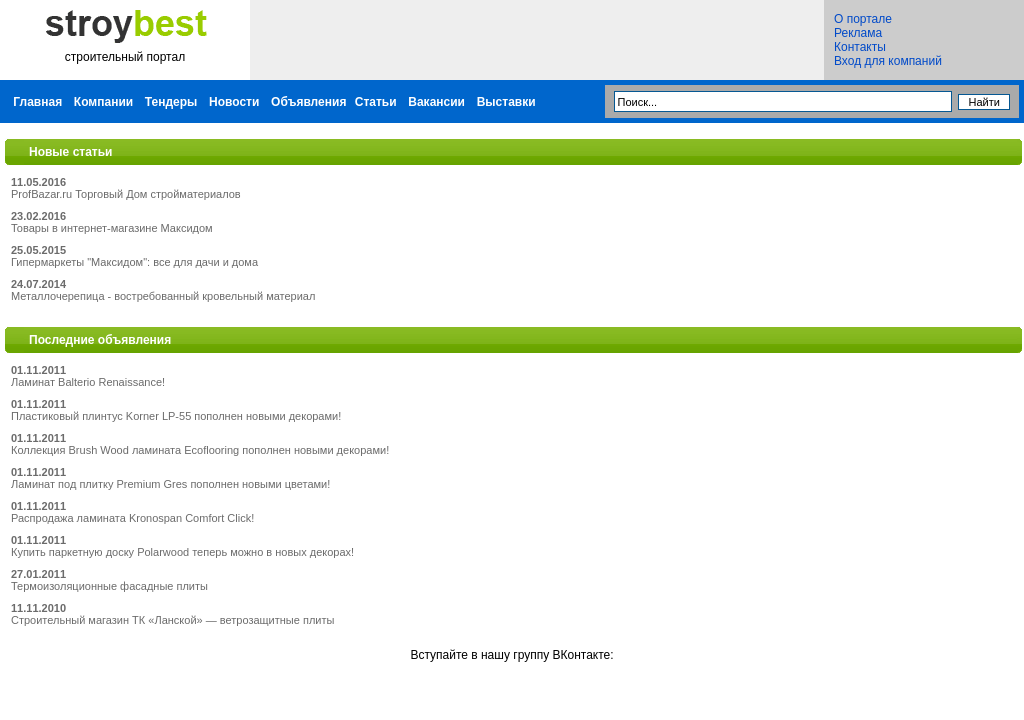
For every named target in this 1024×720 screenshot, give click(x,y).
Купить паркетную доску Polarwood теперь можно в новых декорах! (182, 552)
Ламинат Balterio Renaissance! (88, 382)
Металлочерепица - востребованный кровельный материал (163, 296)
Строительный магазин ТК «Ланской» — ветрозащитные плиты (172, 620)
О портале (863, 19)
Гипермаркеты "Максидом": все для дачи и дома (134, 262)
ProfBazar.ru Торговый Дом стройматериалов (126, 194)
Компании (103, 102)
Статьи (376, 102)
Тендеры (171, 102)
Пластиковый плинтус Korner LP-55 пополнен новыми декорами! (176, 416)
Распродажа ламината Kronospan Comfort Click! (132, 518)
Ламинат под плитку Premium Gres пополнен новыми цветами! (170, 484)
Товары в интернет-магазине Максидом (112, 228)
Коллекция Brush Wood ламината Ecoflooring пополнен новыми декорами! (200, 450)
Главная (37, 102)
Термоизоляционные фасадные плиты (109, 586)
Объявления (308, 102)
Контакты (860, 47)
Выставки (506, 102)
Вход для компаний (888, 61)
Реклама (858, 33)
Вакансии (436, 102)
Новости (234, 102)
